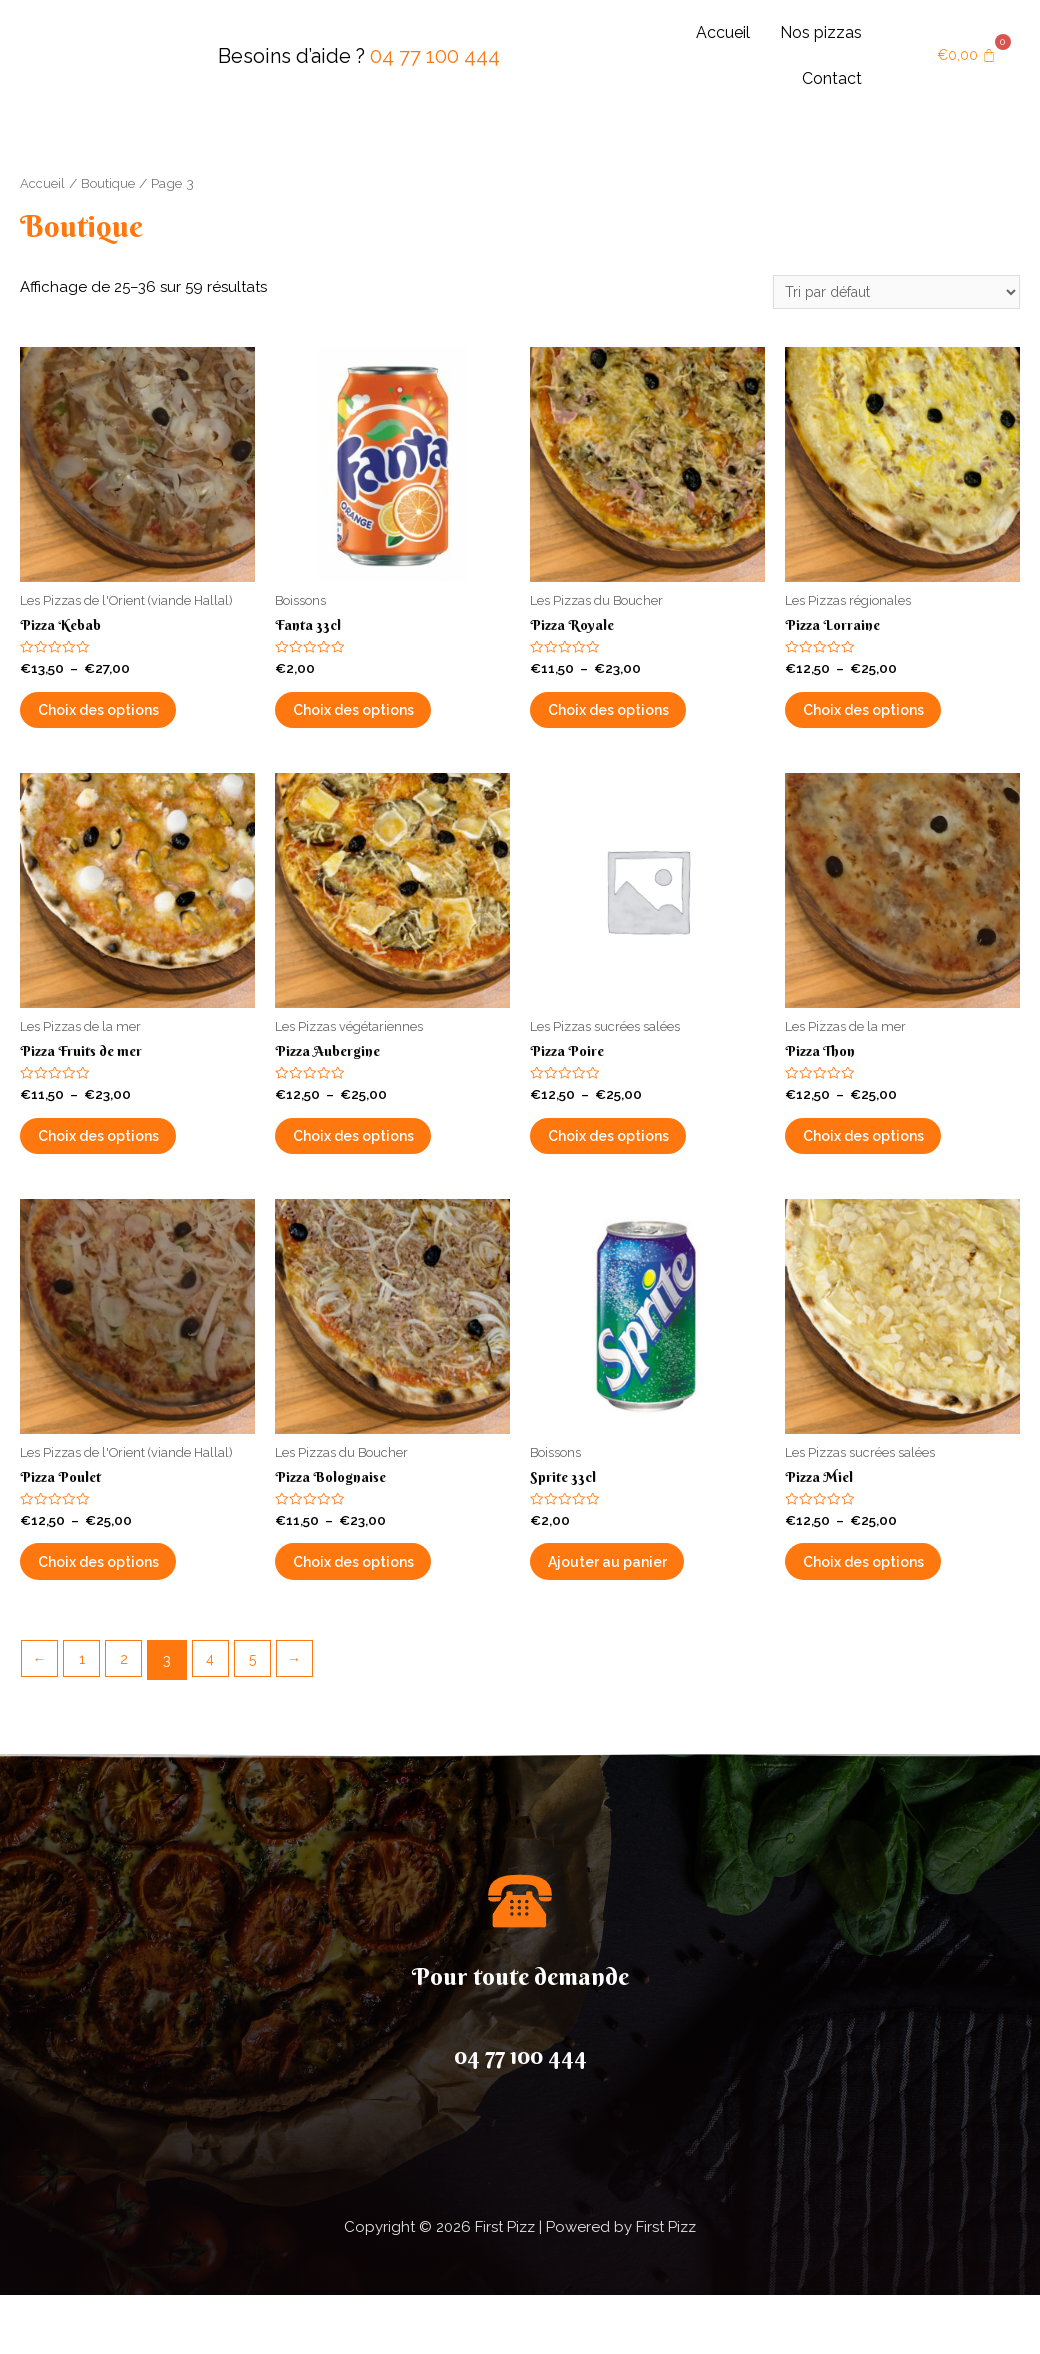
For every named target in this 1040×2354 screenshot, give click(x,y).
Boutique (109, 183)
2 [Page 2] (130, 1719)
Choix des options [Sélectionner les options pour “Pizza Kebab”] (127, 723)
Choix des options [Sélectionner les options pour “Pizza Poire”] (637, 1167)
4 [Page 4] (218, 1719)
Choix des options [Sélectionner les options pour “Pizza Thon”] (892, 1167)
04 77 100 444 (435, 56)
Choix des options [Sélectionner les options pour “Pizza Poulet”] (127, 1612)
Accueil (723, 32)
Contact (832, 78)
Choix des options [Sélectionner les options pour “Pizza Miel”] (892, 1612)
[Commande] (886, 293)
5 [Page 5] (263, 1719)
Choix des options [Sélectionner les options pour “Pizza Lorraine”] (892, 723)
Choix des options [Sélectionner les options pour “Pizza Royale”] (637, 723)
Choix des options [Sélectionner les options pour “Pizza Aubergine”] (382, 1167)
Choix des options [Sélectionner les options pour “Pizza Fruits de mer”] (127, 1167)
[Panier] (968, 56)
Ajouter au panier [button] (634, 1612)
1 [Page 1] (85, 1719)
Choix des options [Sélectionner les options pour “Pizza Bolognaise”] (382, 1612)
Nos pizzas (821, 32)
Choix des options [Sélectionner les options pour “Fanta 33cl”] (382, 723)
